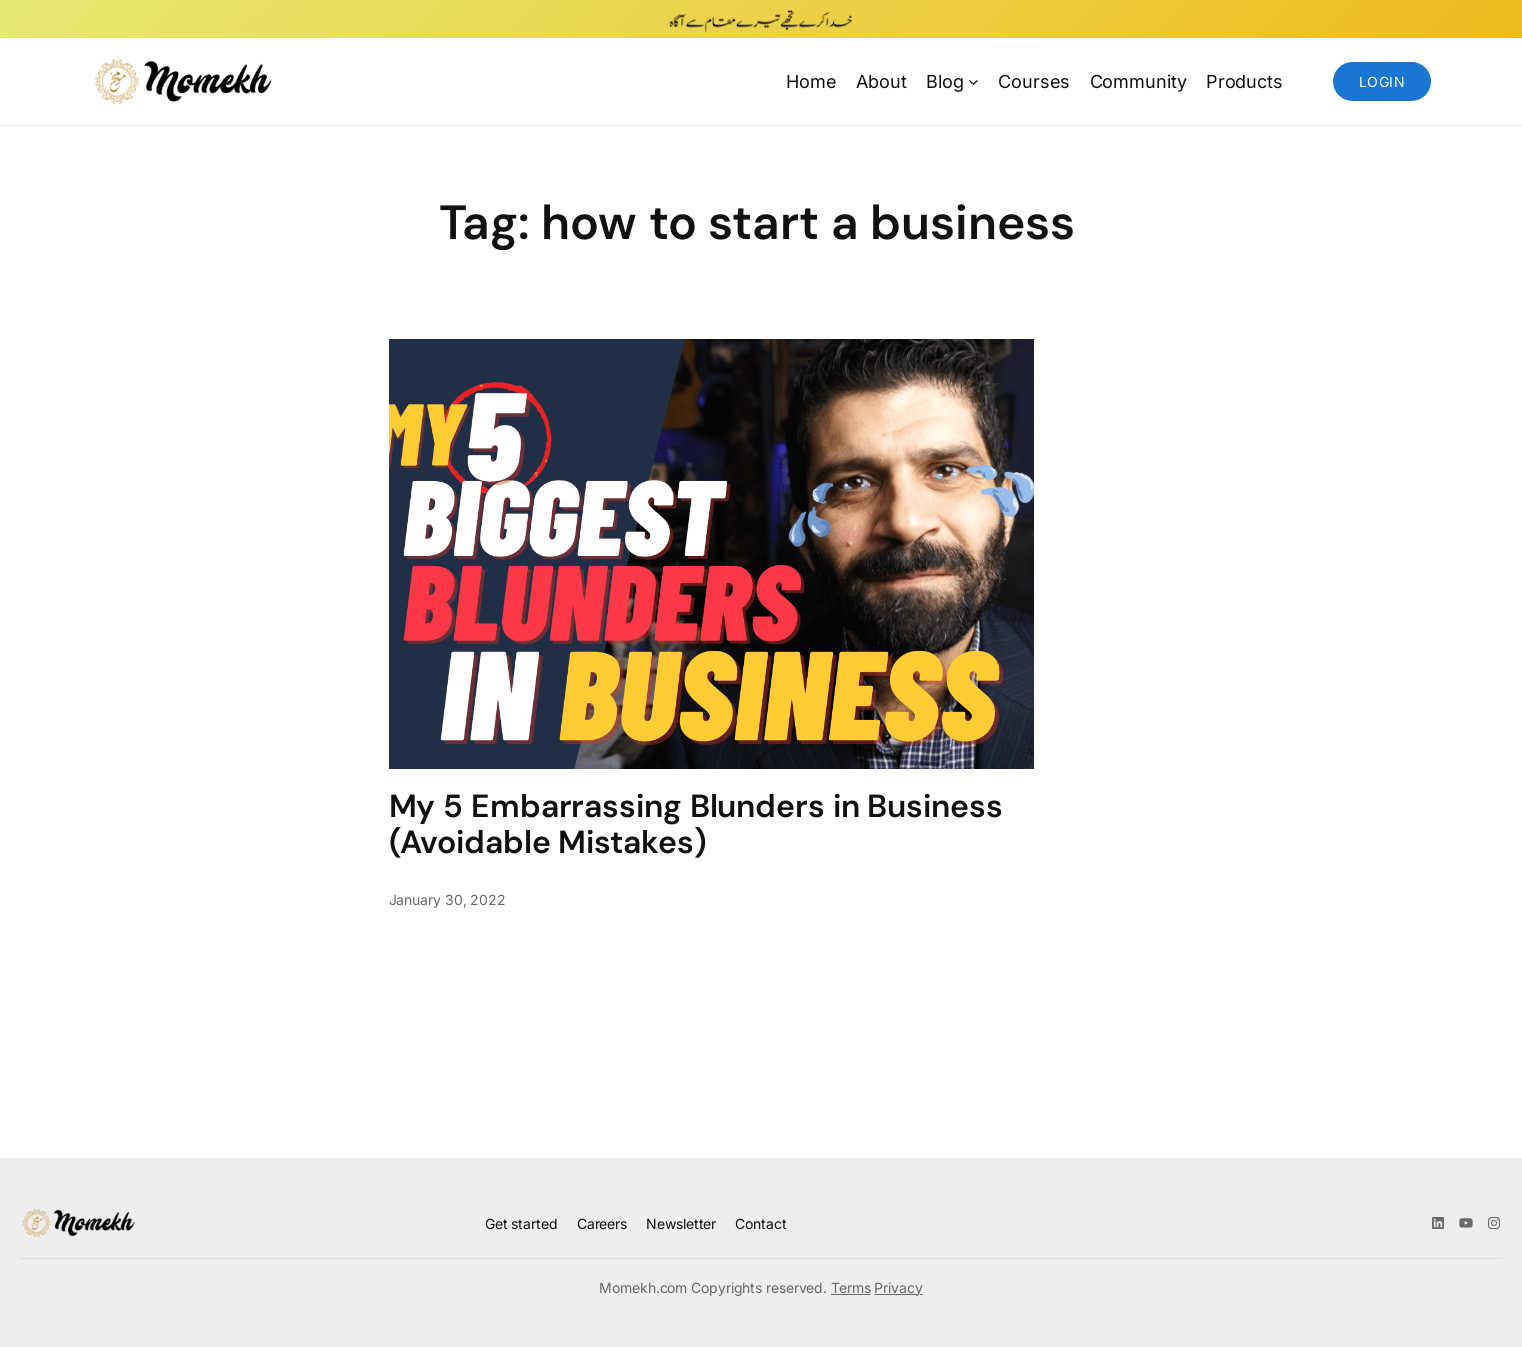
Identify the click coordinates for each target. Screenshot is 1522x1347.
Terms (851, 1287)
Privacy (898, 1287)
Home (811, 81)
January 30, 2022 (447, 899)
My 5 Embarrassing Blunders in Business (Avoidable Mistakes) (696, 824)
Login (1382, 81)
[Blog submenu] (973, 81)
